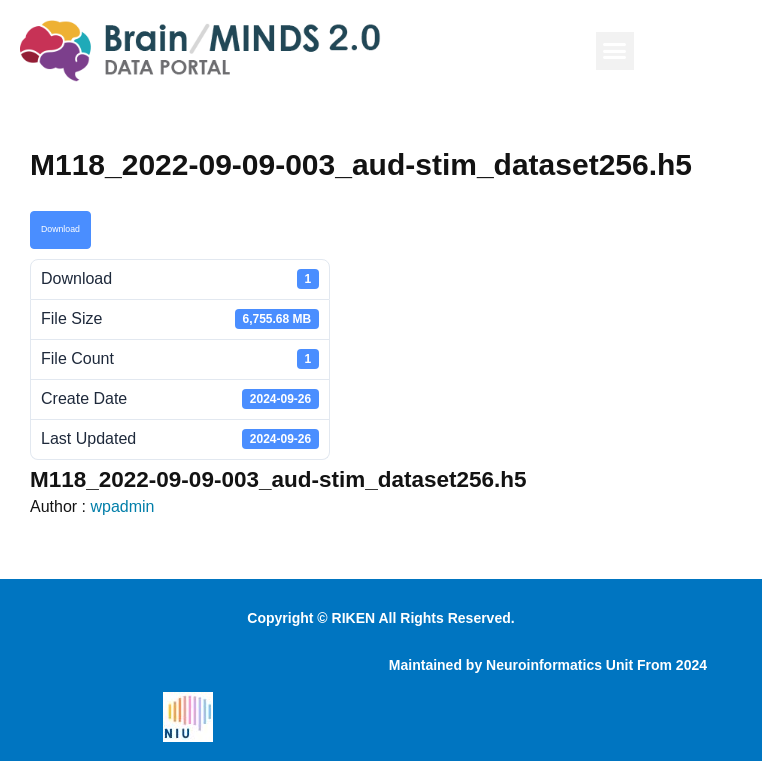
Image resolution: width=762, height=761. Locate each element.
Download (60, 229)
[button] (615, 51)
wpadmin (122, 506)
